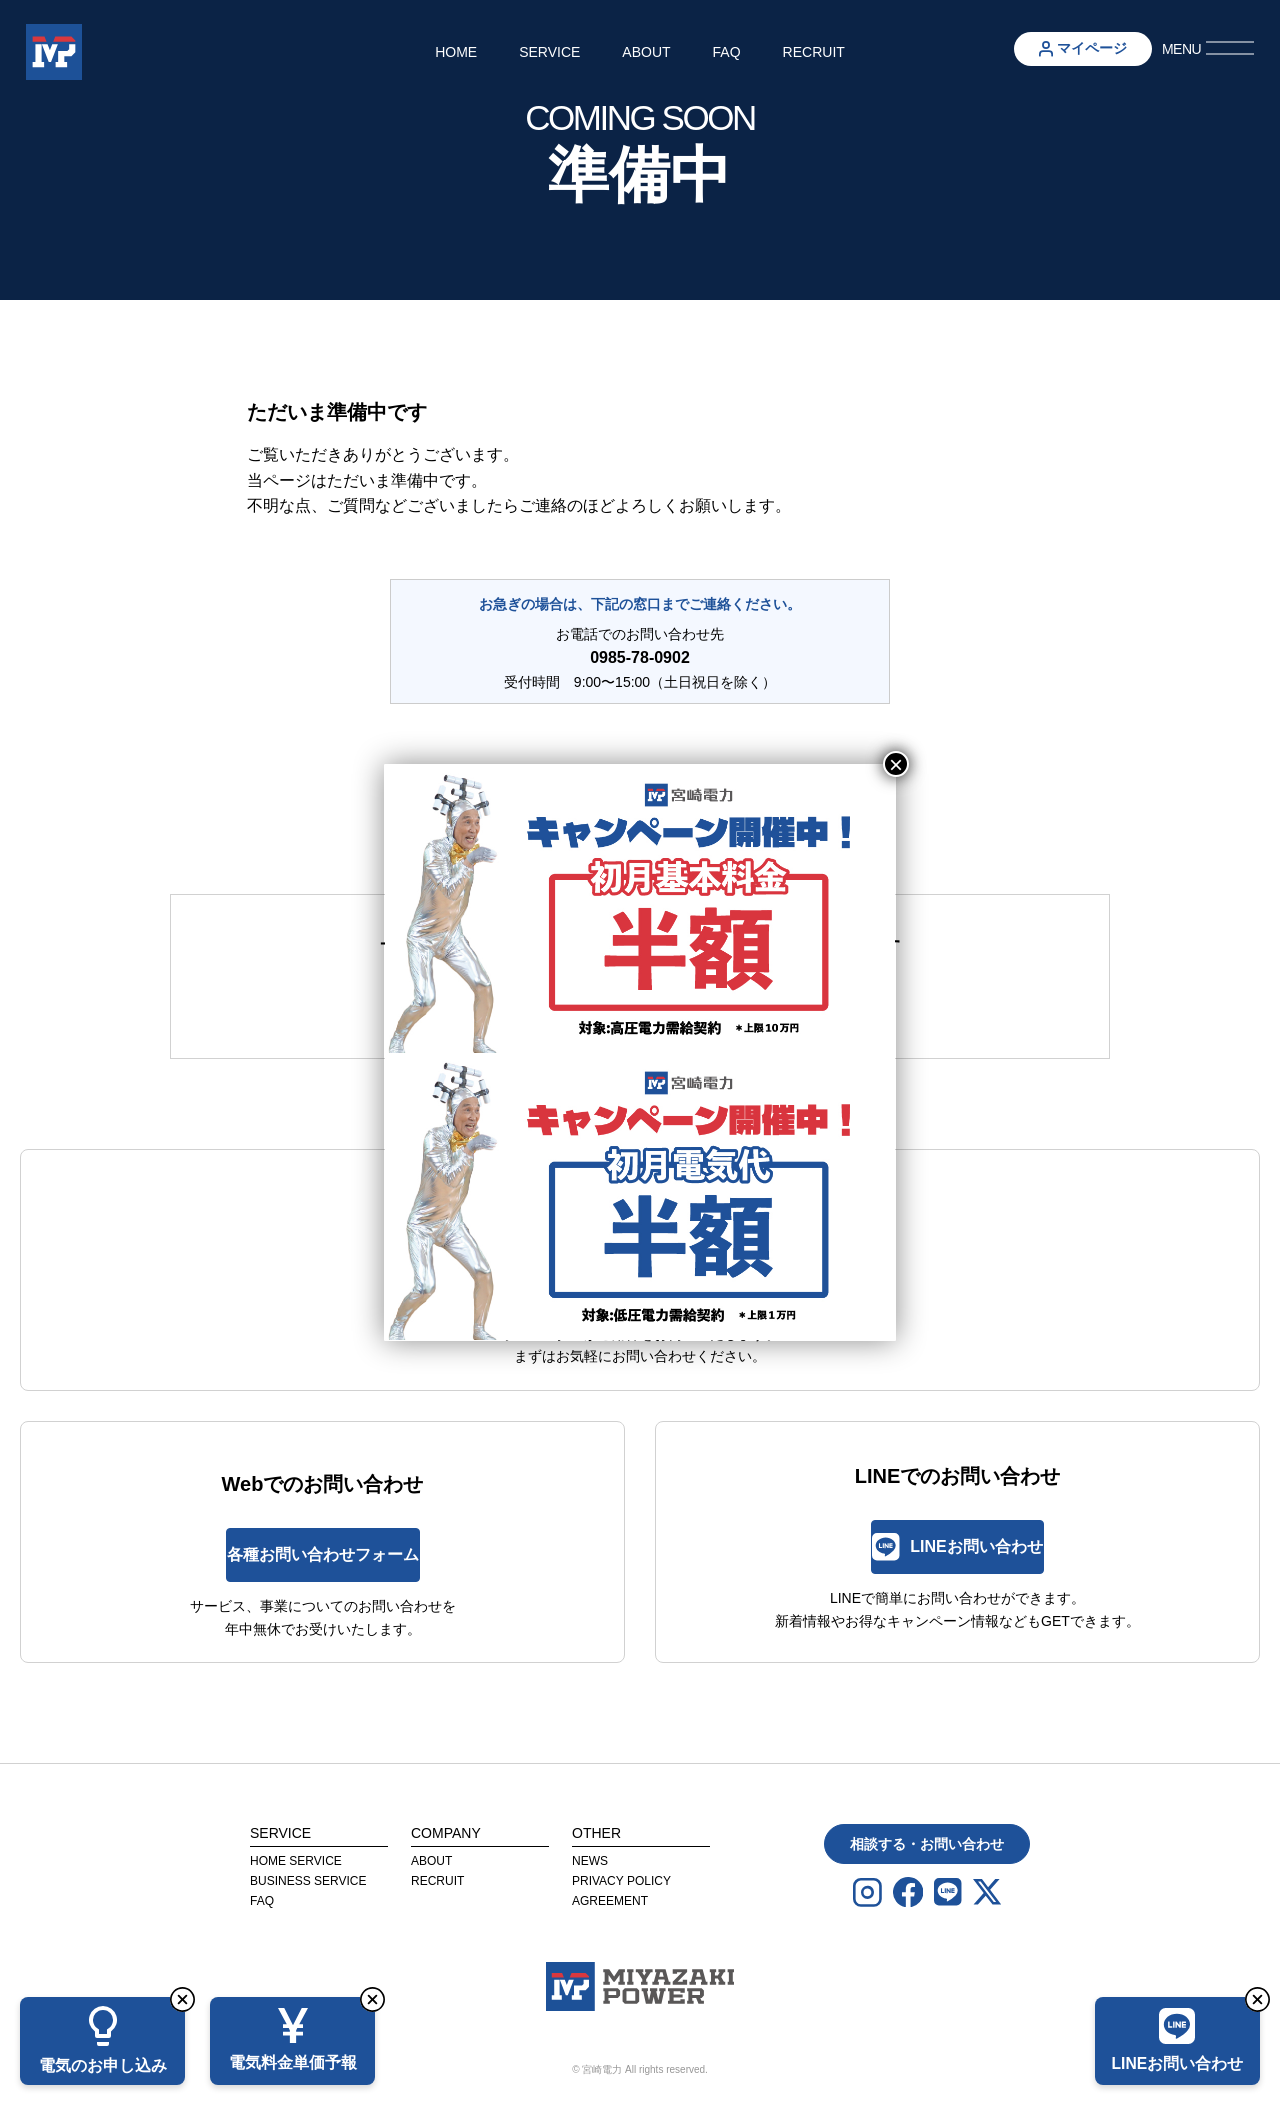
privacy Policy (621, 1881)
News (590, 1861)
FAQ (727, 52)
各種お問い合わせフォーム (323, 1554)
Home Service (296, 1861)
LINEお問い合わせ (957, 1546)
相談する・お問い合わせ (927, 1844)
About (646, 52)
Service (549, 52)
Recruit (814, 52)
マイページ (1083, 48)
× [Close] (896, 764)
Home (456, 52)
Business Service (308, 1881)
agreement (610, 1901)
